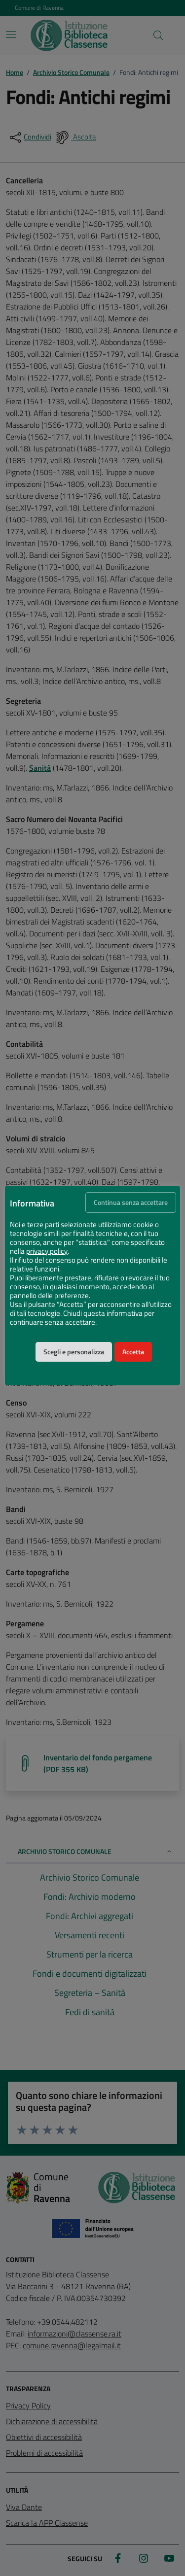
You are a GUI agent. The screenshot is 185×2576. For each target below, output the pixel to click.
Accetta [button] (133, 1351)
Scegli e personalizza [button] (73, 1351)
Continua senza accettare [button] (131, 1202)
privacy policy (47, 1251)
